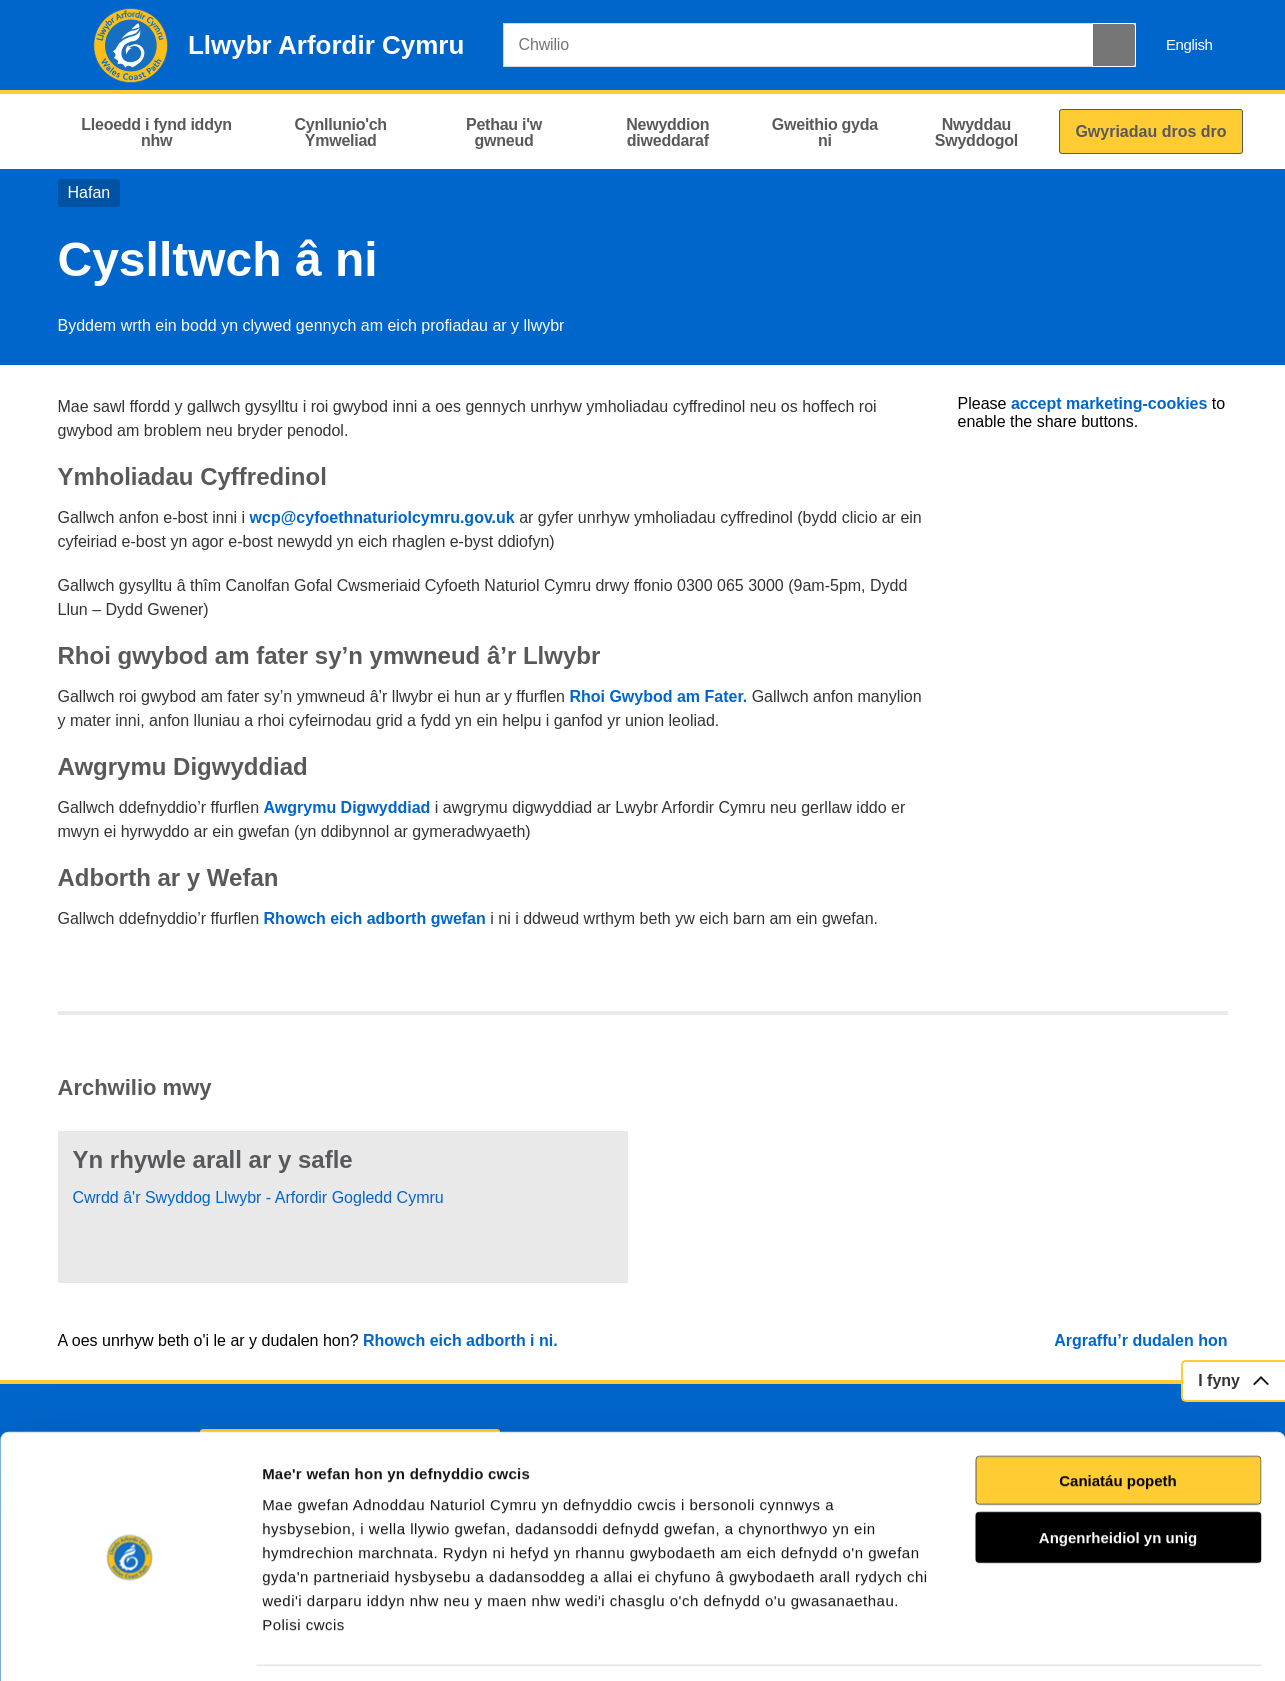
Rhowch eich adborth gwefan (375, 918)
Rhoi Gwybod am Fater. (660, 696)
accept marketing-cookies (1109, 403)
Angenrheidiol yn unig (1118, 1474)
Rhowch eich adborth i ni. (460, 1340)
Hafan (89, 192)
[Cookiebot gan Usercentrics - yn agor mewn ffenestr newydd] (129, 1642)
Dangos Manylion (1139, 1641)
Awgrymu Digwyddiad (347, 807)
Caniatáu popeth (1118, 1416)
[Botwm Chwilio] (1114, 45)
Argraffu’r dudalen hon (1140, 1340)
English (1189, 44)
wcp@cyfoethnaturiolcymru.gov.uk (382, 517)
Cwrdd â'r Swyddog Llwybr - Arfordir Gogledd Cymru (258, 1197)
